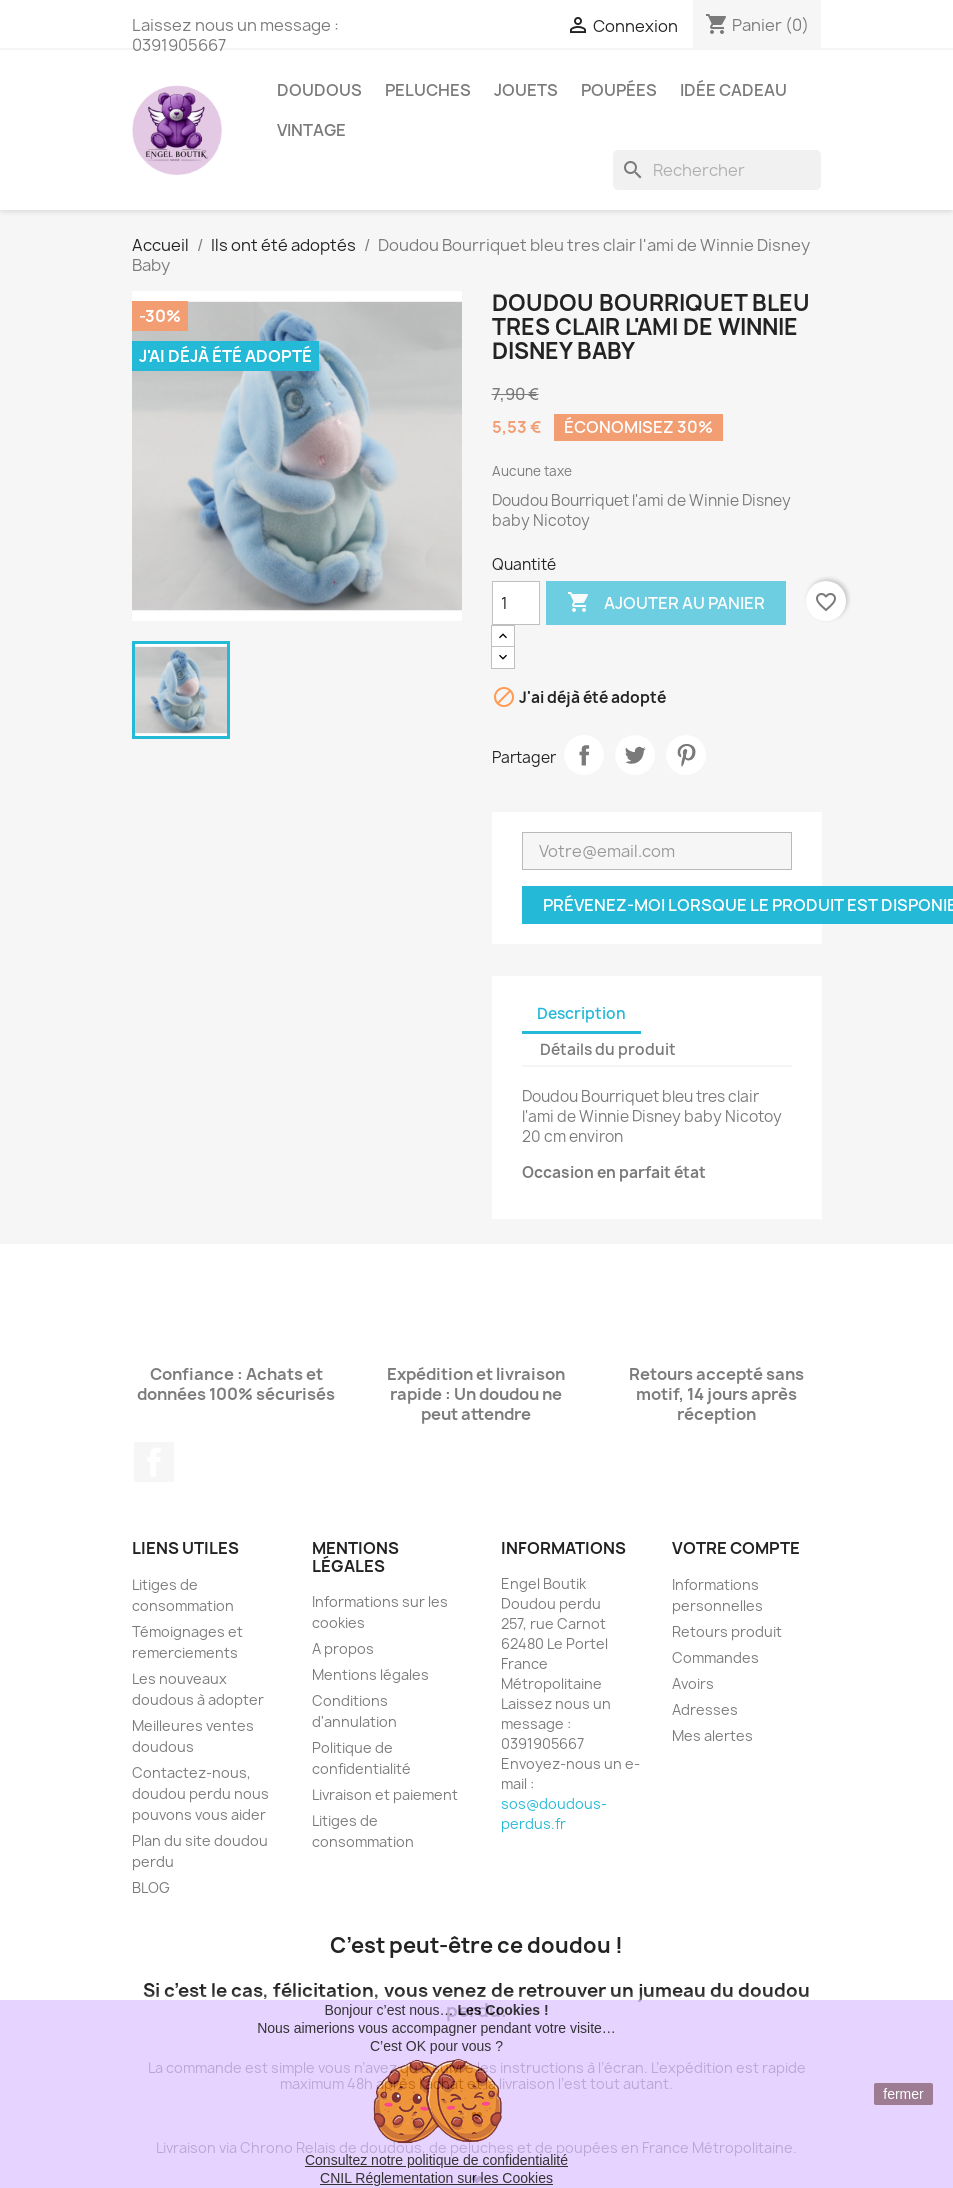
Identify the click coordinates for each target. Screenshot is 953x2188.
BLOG (151, 1887)
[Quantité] (516, 603)
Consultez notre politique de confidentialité (436, 2160)
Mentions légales (370, 1674)
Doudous (319, 90)
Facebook (154, 1462)
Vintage (311, 130)
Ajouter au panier (666, 603)
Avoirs (693, 1683)
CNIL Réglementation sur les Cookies (436, 2178)
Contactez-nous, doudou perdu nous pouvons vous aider (200, 1793)
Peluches (428, 90)
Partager (584, 755)
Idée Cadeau (733, 90)
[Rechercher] (717, 170)
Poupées (619, 90)
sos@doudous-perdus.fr (554, 1813)
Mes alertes (712, 1735)
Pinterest (686, 755)
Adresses (705, 1709)
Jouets (526, 90)
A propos (343, 1648)
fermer (903, 2094)
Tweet (635, 755)
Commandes (715, 1657)
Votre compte (736, 1548)
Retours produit (727, 1631)
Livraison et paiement (385, 1794)
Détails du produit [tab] (608, 1049)
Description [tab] (581, 1013)
